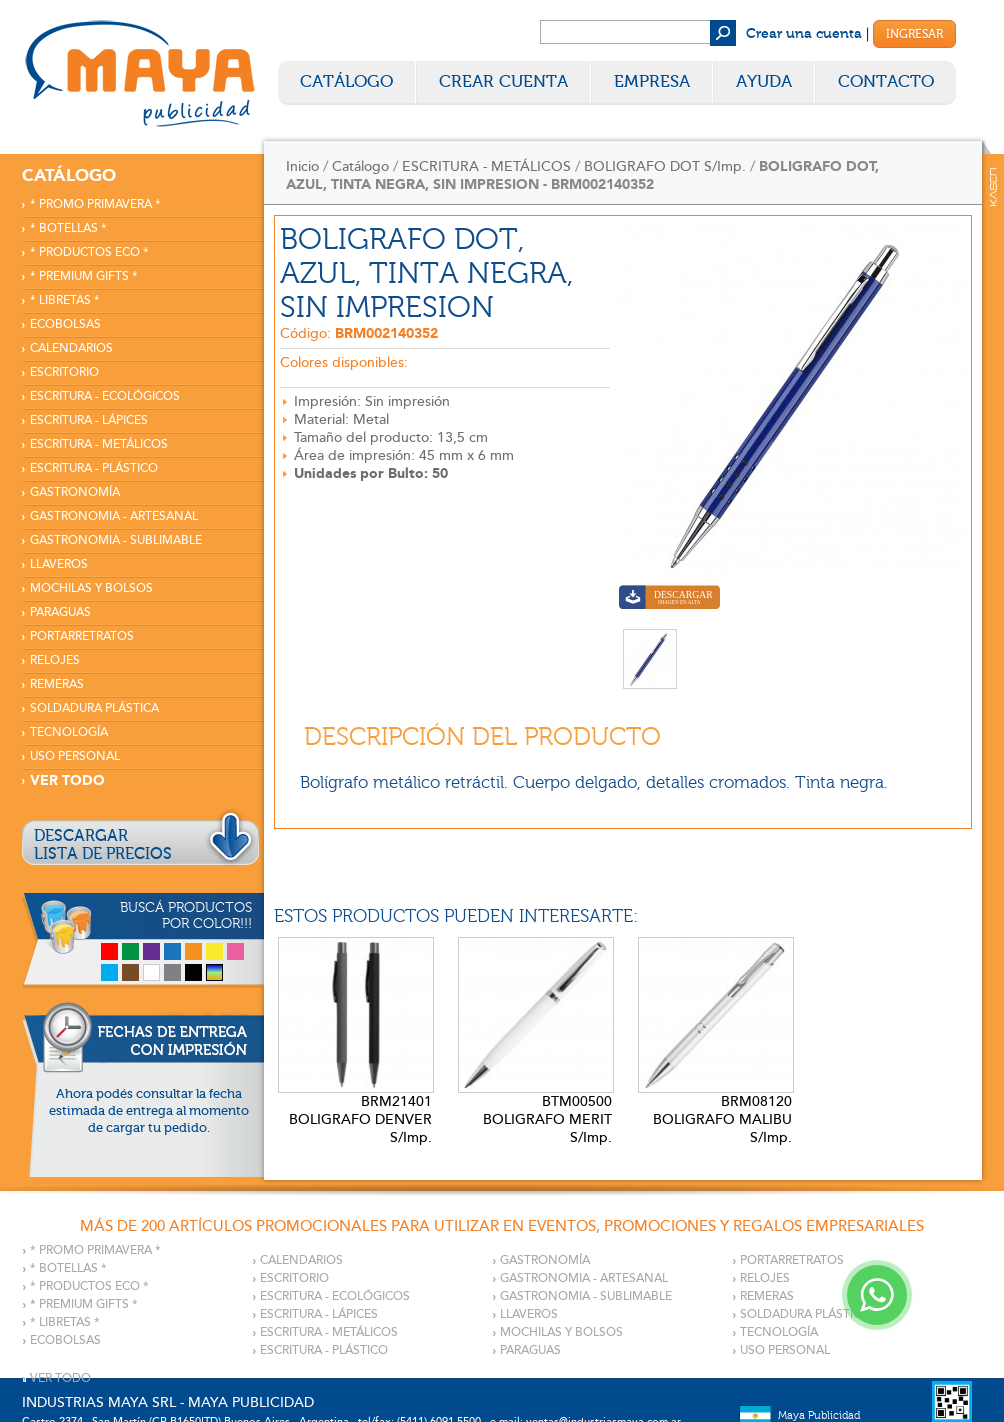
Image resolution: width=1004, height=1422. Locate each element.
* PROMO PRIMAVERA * (95, 204)
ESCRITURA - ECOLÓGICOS (105, 396)
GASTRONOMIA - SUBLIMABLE (116, 540)
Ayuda (764, 81)
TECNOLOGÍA (69, 732)
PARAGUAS (60, 612)
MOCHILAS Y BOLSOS (91, 588)
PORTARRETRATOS (82, 636)
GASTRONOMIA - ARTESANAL (114, 516)
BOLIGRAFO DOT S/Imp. (665, 166)
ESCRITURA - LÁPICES (89, 420)
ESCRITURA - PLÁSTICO (94, 468)
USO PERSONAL (75, 756)
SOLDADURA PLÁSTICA (94, 708)
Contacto (886, 81)
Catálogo (346, 81)
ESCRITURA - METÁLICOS (99, 444)
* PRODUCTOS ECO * (89, 252)
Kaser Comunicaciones (993, 187)
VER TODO (67, 780)
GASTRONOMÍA (75, 492)
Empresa (652, 81)
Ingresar (914, 34)
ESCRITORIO (64, 372)
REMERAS (57, 684)
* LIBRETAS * (65, 300)
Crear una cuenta (804, 34)
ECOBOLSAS (65, 324)
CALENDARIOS (71, 348)
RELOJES (55, 660)
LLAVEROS (59, 564)
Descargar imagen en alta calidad (669, 599)
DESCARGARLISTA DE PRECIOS (103, 845)
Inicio (302, 166)
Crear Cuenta (503, 81)
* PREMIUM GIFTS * (84, 276)
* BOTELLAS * (68, 228)
